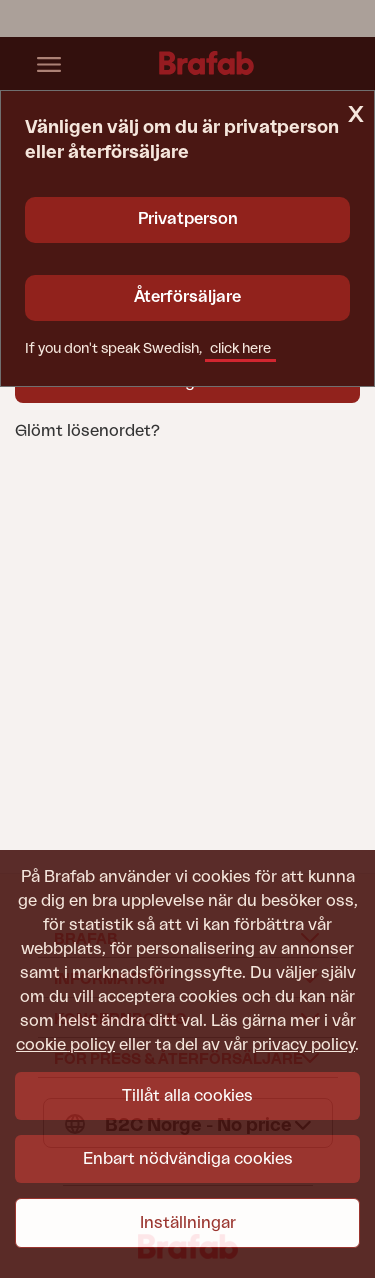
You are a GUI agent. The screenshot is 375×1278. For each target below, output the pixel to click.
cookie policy (65, 1045)
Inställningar (188, 1223)
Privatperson (188, 219)
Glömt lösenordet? (87, 431)
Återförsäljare (187, 297)
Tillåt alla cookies (187, 1096)
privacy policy (303, 1045)
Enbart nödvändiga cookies (188, 1159)
